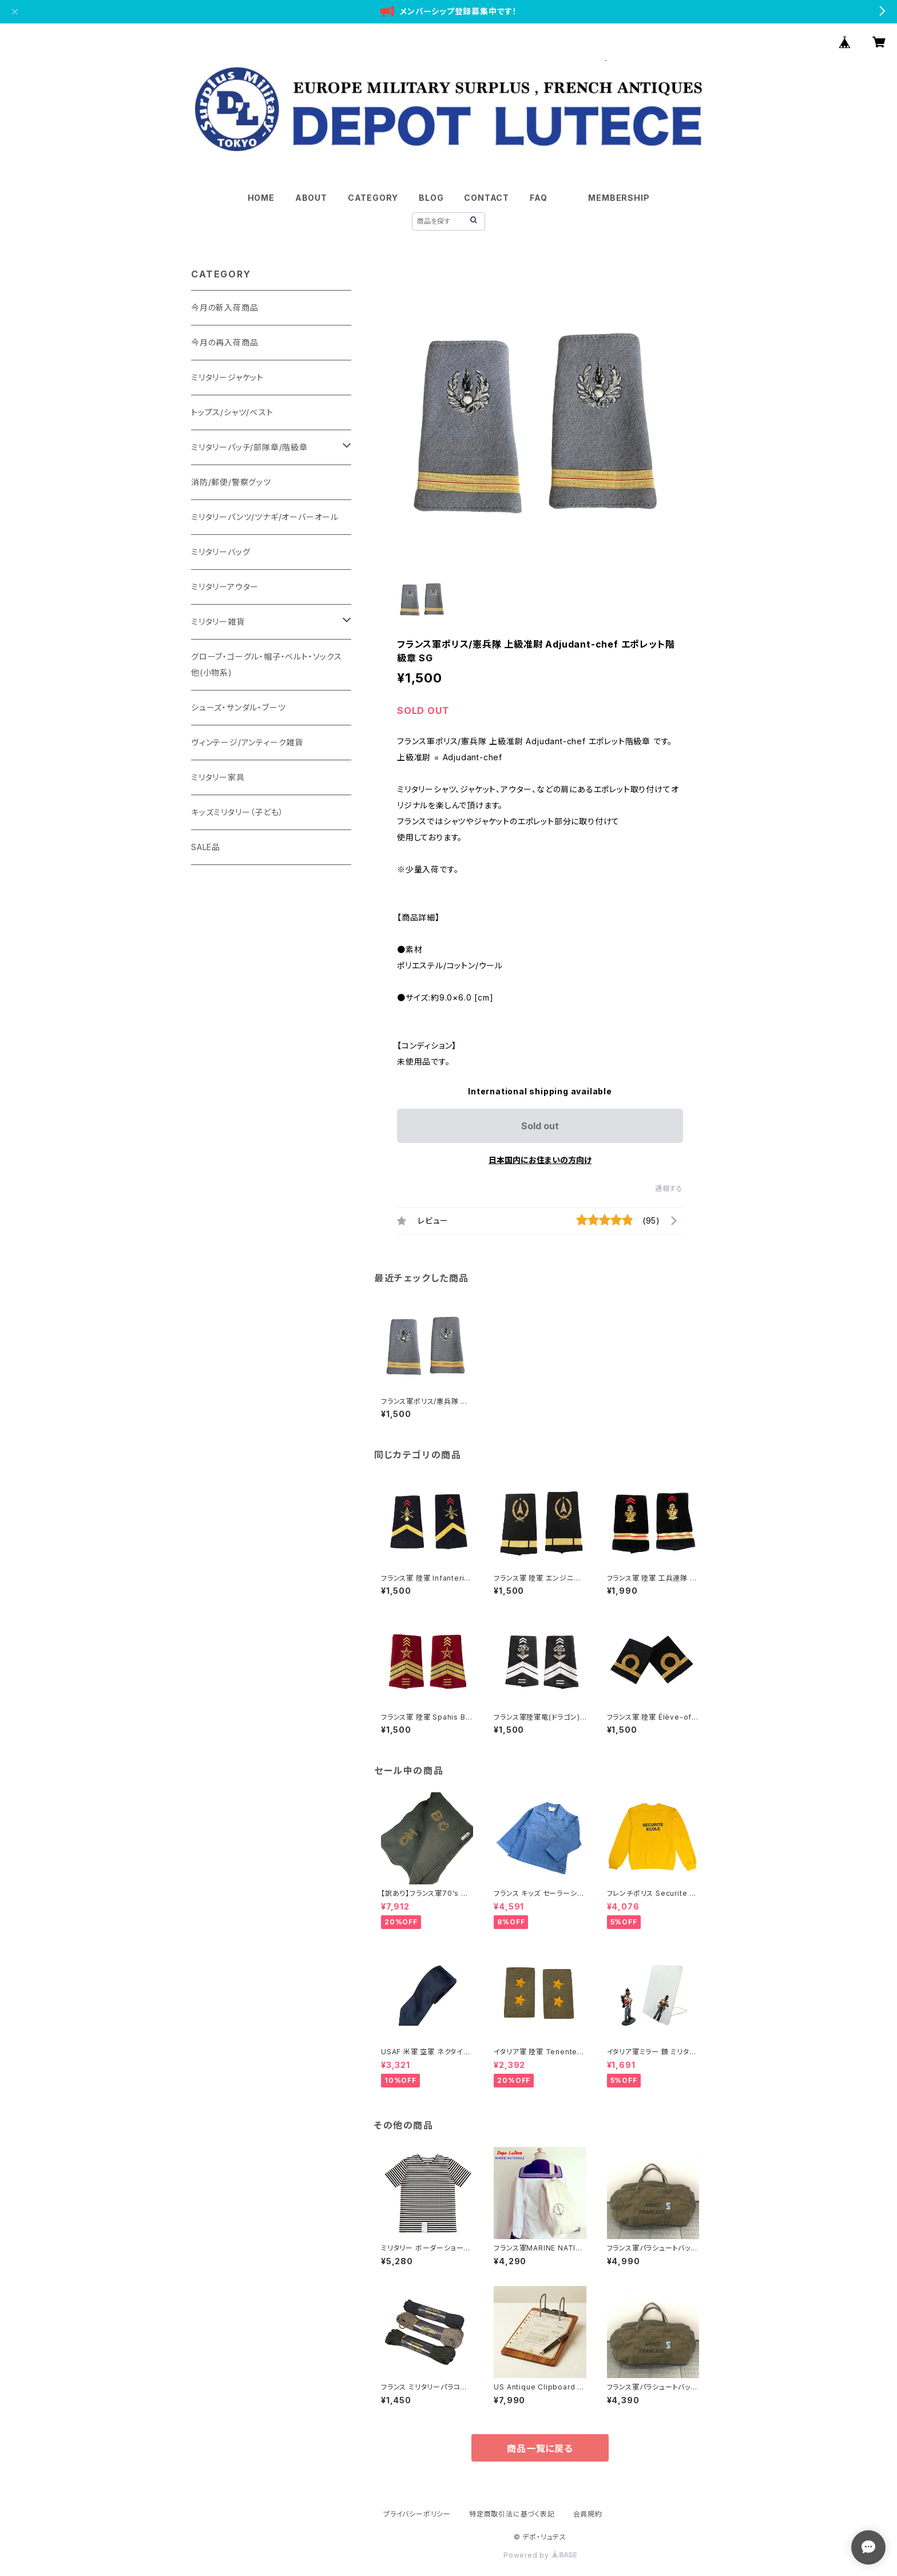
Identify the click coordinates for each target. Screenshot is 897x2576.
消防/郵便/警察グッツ (231, 482)
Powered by (540, 2555)
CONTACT (486, 198)
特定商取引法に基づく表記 (512, 2514)
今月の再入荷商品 (224, 342)
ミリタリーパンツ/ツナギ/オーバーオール (265, 517)
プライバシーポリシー (417, 2514)
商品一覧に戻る (540, 2448)
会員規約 (587, 2514)
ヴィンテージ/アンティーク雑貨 (247, 742)
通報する (669, 1188)
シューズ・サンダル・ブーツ (238, 707)
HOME (261, 198)
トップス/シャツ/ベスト (232, 412)
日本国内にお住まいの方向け (540, 1160)
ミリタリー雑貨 (218, 621)
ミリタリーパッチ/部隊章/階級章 (249, 447)
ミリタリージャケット (227, 377)
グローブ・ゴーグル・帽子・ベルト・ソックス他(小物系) (266, 664)
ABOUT (311, 198)
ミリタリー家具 (218, 777)
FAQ (538, 198)
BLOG (431, 198)
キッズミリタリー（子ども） (237, 812)
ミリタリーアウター (225, 587)
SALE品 (205, 847)
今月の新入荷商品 (224, 307)
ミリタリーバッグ (220, 552)
